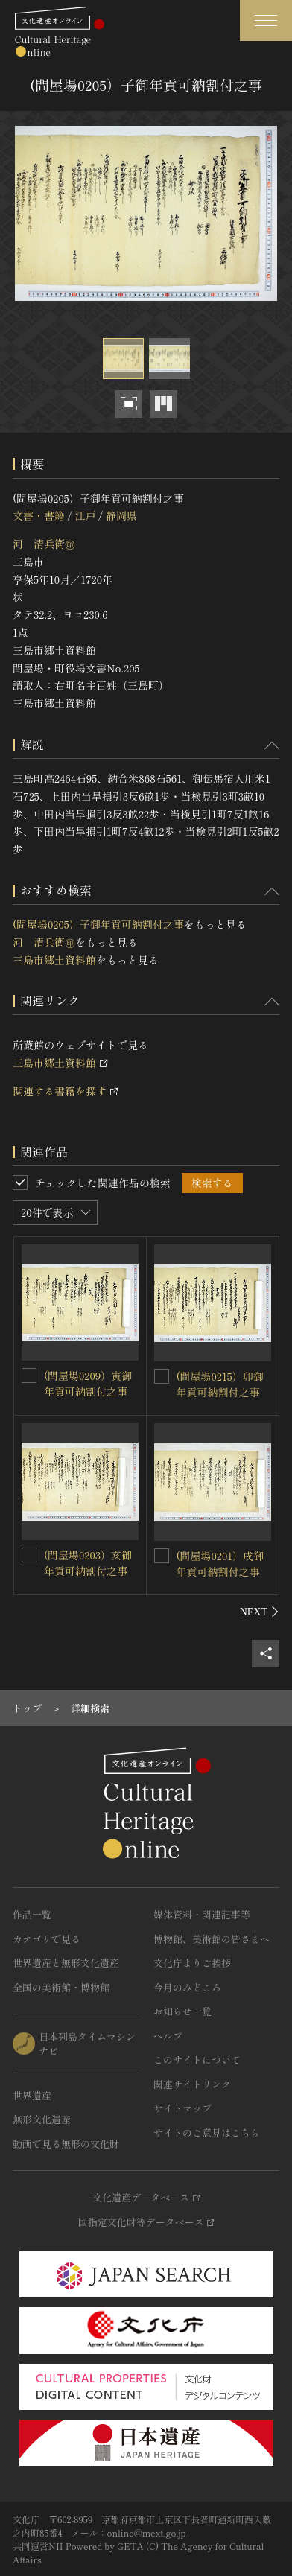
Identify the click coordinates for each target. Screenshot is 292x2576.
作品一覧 (32, 1914)
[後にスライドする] (259, 1611)
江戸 (84, 515)
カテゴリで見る (46, 1939)
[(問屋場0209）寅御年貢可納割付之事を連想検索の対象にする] (29, 1375)
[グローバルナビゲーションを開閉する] (266, 20)
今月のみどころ (187, 1987)
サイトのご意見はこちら (206, 2132)
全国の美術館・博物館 (61, 1987)
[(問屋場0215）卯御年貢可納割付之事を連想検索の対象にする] (161, 1376)
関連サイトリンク (192, 2084)
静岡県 (121, 515)
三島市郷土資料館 (54, 960)
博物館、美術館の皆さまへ (211, 1939)
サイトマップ (182, 2108)
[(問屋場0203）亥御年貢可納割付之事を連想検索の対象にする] (29, 1555)
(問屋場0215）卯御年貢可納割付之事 (220, 1384)
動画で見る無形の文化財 (66, 2144)
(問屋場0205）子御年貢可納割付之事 (98, 924)
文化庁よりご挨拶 (192, 1963)
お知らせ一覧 (182, 2011)
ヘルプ (167, 2036)
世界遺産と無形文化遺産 (66, 1963)
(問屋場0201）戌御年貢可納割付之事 (220, 1563)
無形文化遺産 (42, 2119)
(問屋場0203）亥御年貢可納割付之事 (88, 1563)
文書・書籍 (39, 515)
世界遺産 (32, 2095)
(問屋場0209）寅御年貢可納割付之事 (88, 1383)
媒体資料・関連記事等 (201, 1914)
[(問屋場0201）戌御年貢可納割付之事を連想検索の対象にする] (161, 1555)
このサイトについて (197, 2059)
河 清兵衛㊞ (44, 543)
